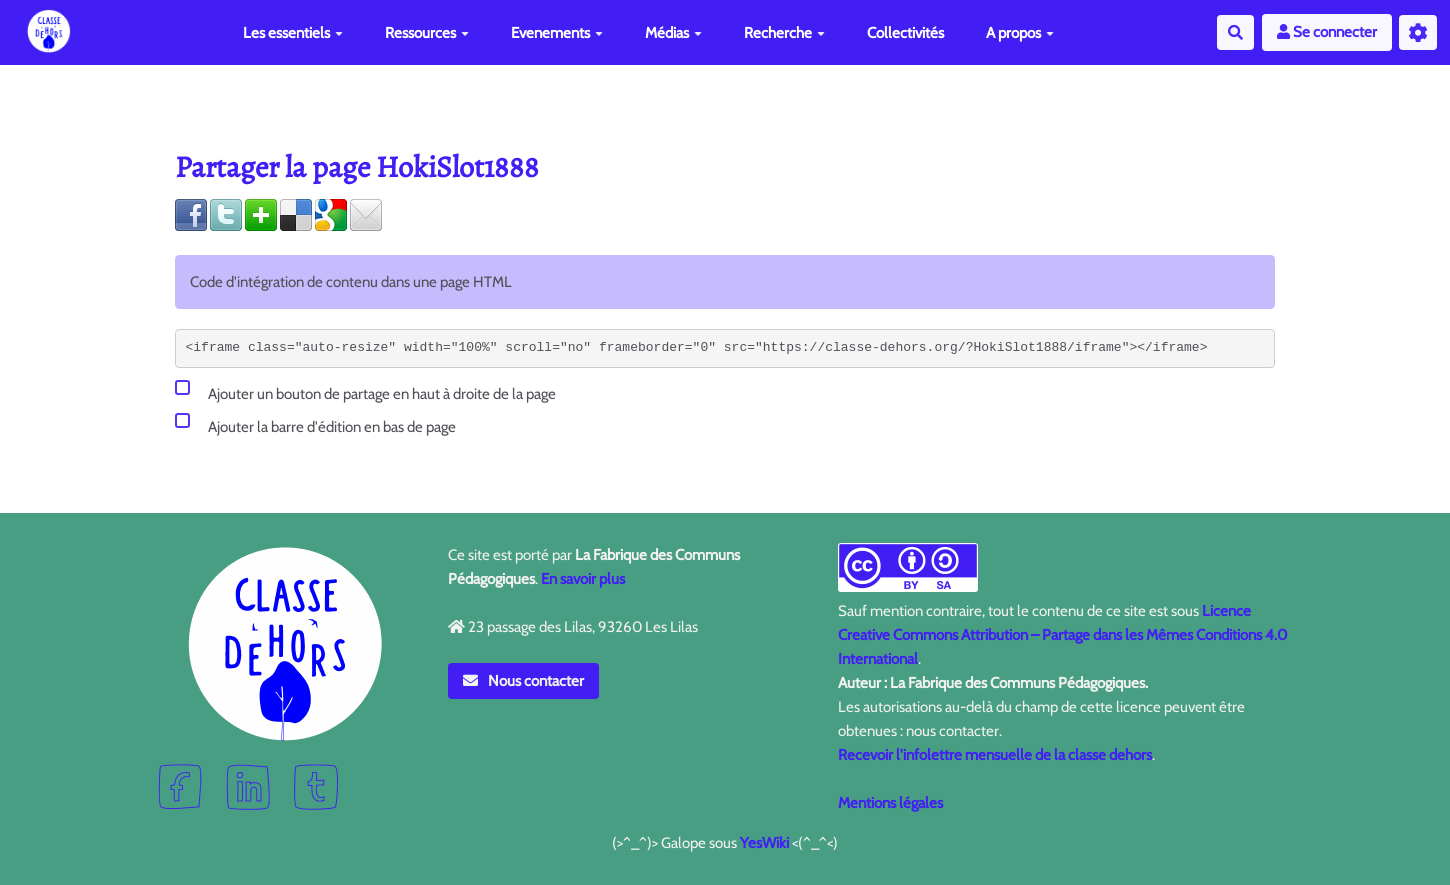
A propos (1020, 33)
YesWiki (764, 843)
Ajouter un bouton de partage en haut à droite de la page (365, 390)
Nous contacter (524, 681)
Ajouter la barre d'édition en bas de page (315, 423)
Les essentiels (293, 33)
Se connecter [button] (1327, 32)
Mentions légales (890, 803)
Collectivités (905, 33)
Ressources (427, 33)
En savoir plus (583, 579)
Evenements (557, 33)
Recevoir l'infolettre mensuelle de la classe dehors (995, 755)
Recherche (784, 33)
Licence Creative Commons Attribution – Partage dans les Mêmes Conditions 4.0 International (1062, 635)
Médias (673, 33)
